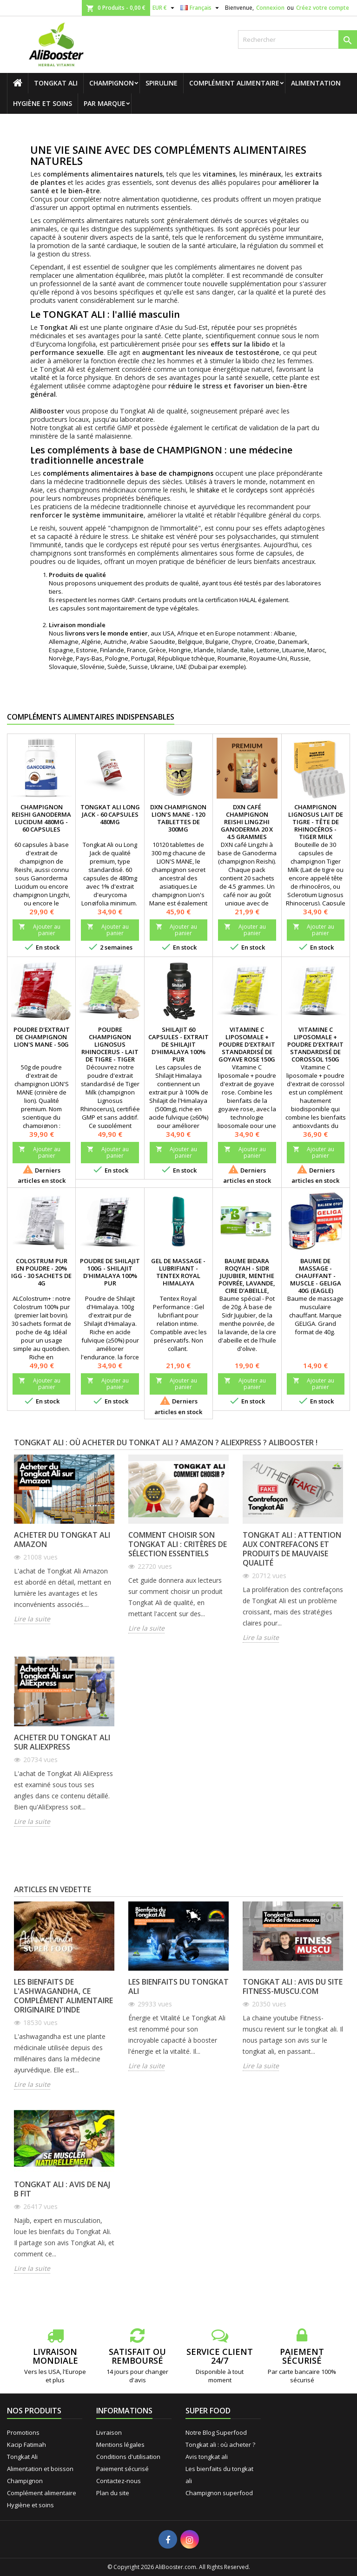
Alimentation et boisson (40, 2469)
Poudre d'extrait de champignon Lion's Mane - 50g (41, 1037)
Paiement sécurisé (122, 2469)
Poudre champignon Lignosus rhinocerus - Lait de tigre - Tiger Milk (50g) (110, 1048)
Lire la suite (32, 1619)
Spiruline (161, 83)
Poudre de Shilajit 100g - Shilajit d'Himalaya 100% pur (110, 1272)
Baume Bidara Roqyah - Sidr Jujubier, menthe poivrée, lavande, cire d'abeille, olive (246, 1279)
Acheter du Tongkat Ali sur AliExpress (62, 1742)
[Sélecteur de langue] (200, 8)
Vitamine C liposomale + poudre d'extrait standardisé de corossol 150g (315, 1044)
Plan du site (112, 2493)
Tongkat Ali (56, 83)
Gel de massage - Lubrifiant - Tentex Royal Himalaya (178, 1272)
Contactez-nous (118, 2481)
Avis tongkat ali (206, 2456)
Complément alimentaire (234, 83)
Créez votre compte (322, 8)
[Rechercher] (297, 39)
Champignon (111, 83)
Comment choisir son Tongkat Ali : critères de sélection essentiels (177, 1544)
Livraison (109, 2432)
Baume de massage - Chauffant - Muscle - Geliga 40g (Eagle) (315, 1276)
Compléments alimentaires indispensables (90, 717)
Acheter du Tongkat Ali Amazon (62, 1539)
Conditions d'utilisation (128, 2456)
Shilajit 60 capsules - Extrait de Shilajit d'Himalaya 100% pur (178, 1044)
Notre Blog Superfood (216, 2432)
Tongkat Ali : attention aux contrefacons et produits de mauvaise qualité (292, 1549)
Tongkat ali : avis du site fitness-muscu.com (293, 1986)
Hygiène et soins (42, 103)
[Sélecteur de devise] (164, 8)
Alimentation (316, 83)
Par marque (105, 103)
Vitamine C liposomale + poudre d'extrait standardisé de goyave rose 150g (246, 1044)
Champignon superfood (219, 2493)
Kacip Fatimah (26, 2444)
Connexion (270, 8)
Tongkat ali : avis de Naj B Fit (62, 2189)
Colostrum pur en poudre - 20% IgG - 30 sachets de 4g (41, 1272)
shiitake (208, 489)
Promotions (23, 2432)
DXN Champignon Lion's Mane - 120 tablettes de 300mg (178, 818)
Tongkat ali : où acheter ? (220, 2444)
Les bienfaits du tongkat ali (178, 1986)
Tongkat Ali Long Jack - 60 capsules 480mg (110, 814)
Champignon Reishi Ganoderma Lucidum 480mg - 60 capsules (41, 818)
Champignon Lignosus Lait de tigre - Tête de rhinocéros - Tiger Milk (315, 822)
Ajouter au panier (39, 930)
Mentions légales (120, 2444)
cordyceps (252, 489)
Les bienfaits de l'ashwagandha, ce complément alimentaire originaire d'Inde (63, 1996)
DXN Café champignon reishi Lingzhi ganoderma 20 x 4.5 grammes (247, 822)
